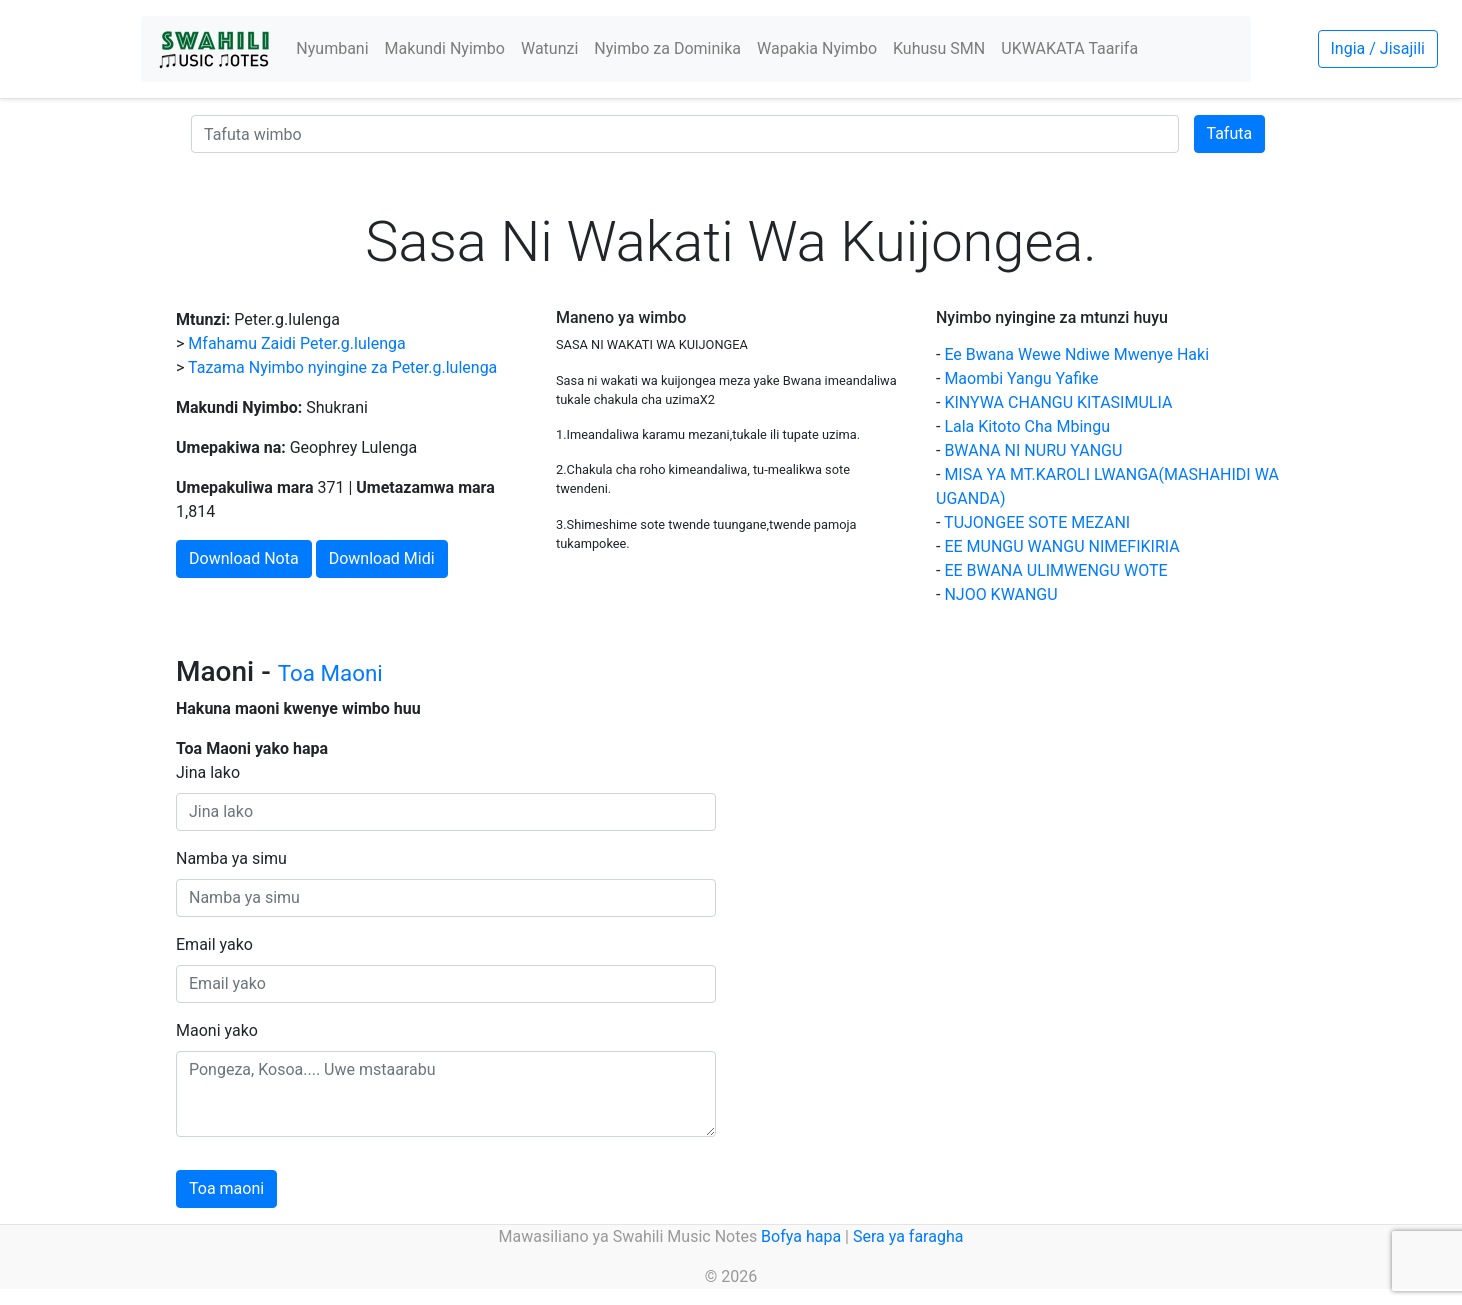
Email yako (214, 944)
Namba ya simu (231, 858)
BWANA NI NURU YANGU (1033, 450)
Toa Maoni (330, 673)
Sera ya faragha (908, 1236)
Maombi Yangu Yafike (1021, 378)
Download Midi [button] (382, 558)
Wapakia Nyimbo (817, 48)
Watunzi (549, 48)
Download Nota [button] (244, 558)
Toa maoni (226, 1188)
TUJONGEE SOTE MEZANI (1037, 522)
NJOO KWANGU (1000, 594)
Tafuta (1230, 133)
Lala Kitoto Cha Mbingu (1027, 426)
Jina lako (208, 772)
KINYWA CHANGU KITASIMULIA (1058, 402)
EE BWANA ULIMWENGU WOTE (1055, 570)
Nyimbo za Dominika (667, 48)
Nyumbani (332, 48)
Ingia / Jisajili (1378, 48)
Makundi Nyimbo (445, 48)
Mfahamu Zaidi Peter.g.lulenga (296, 343)
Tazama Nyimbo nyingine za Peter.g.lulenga (342, 367)
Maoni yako (217, 1030)
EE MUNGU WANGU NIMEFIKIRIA (1061, 546)
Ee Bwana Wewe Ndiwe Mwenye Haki (1076, 354)
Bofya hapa (801, 1236)
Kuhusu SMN (939, 48)
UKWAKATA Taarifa (1069, 48)
